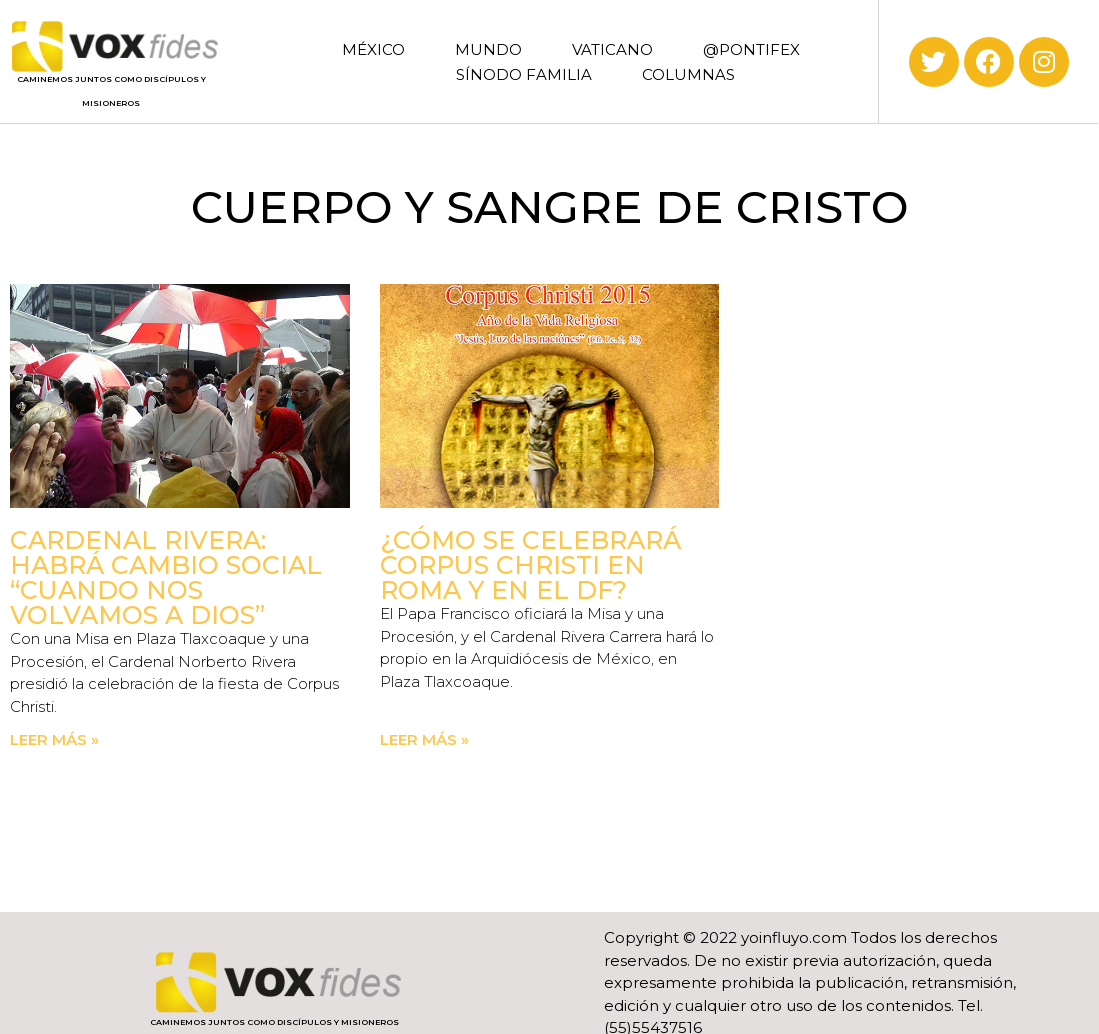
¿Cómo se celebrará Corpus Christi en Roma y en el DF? (530, 565)
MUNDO (488, 49)
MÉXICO (373, 49)
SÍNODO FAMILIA (524, 74)
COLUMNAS (688, 74)
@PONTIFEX (751, 49)
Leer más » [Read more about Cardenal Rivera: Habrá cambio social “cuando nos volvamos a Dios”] (54, 739)
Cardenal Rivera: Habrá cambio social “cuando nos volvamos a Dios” (166, 577)
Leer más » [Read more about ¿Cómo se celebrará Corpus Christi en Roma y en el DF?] (424, 739)
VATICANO (612, 49)
